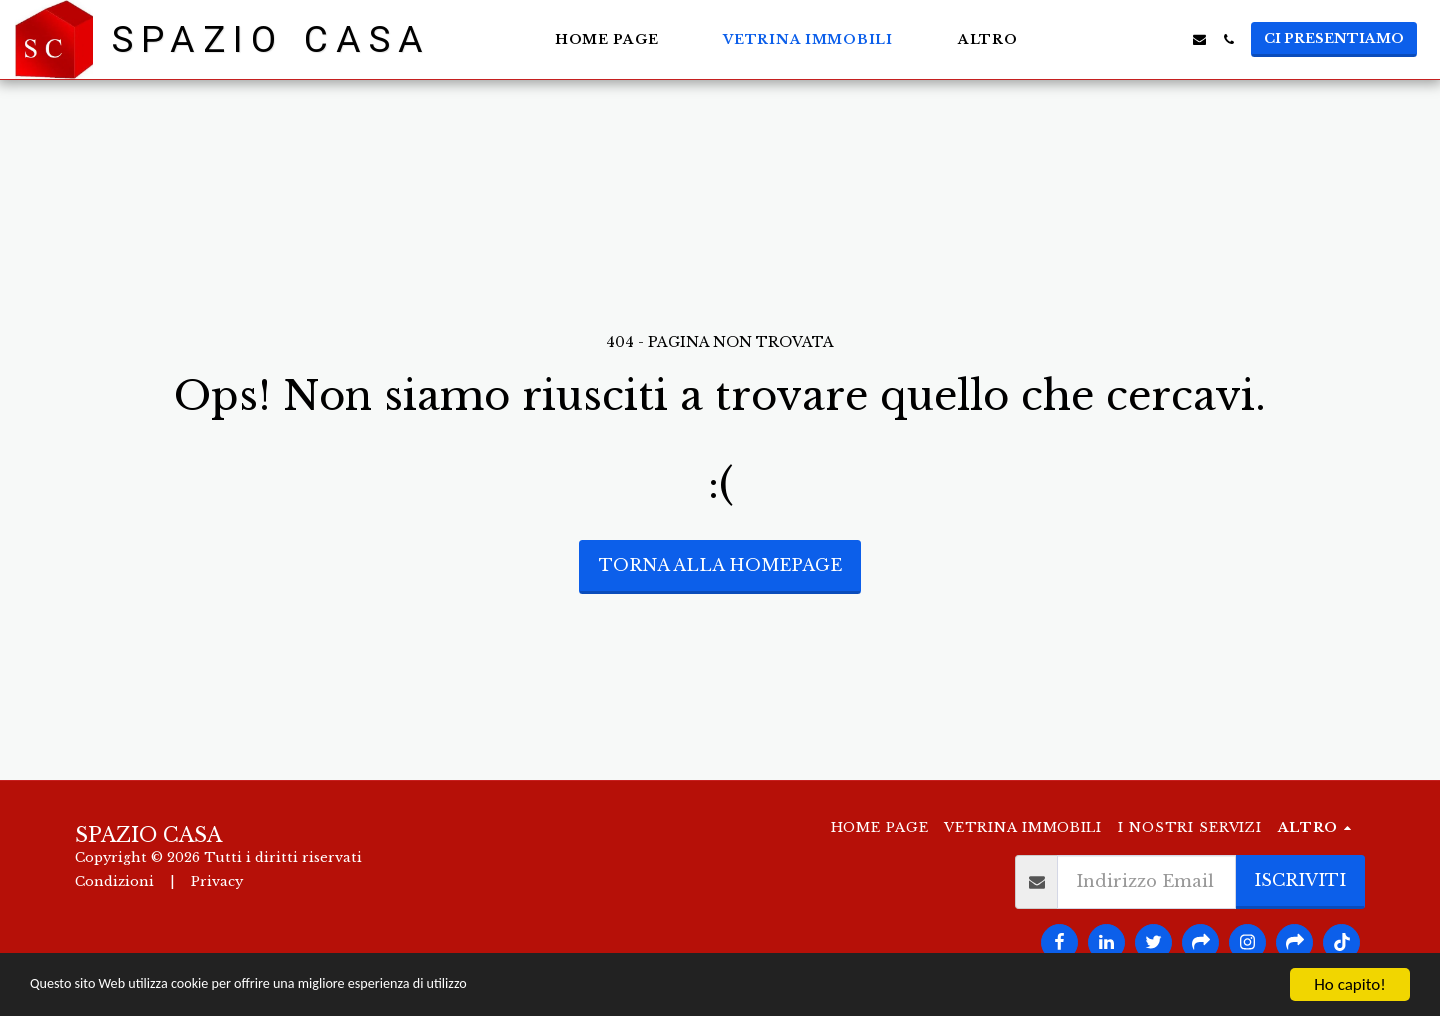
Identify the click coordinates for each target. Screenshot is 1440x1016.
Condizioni (114, 881)
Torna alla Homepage (720, 565)
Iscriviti (1300, 880)
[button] (1112, 39)
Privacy (217, 881)
